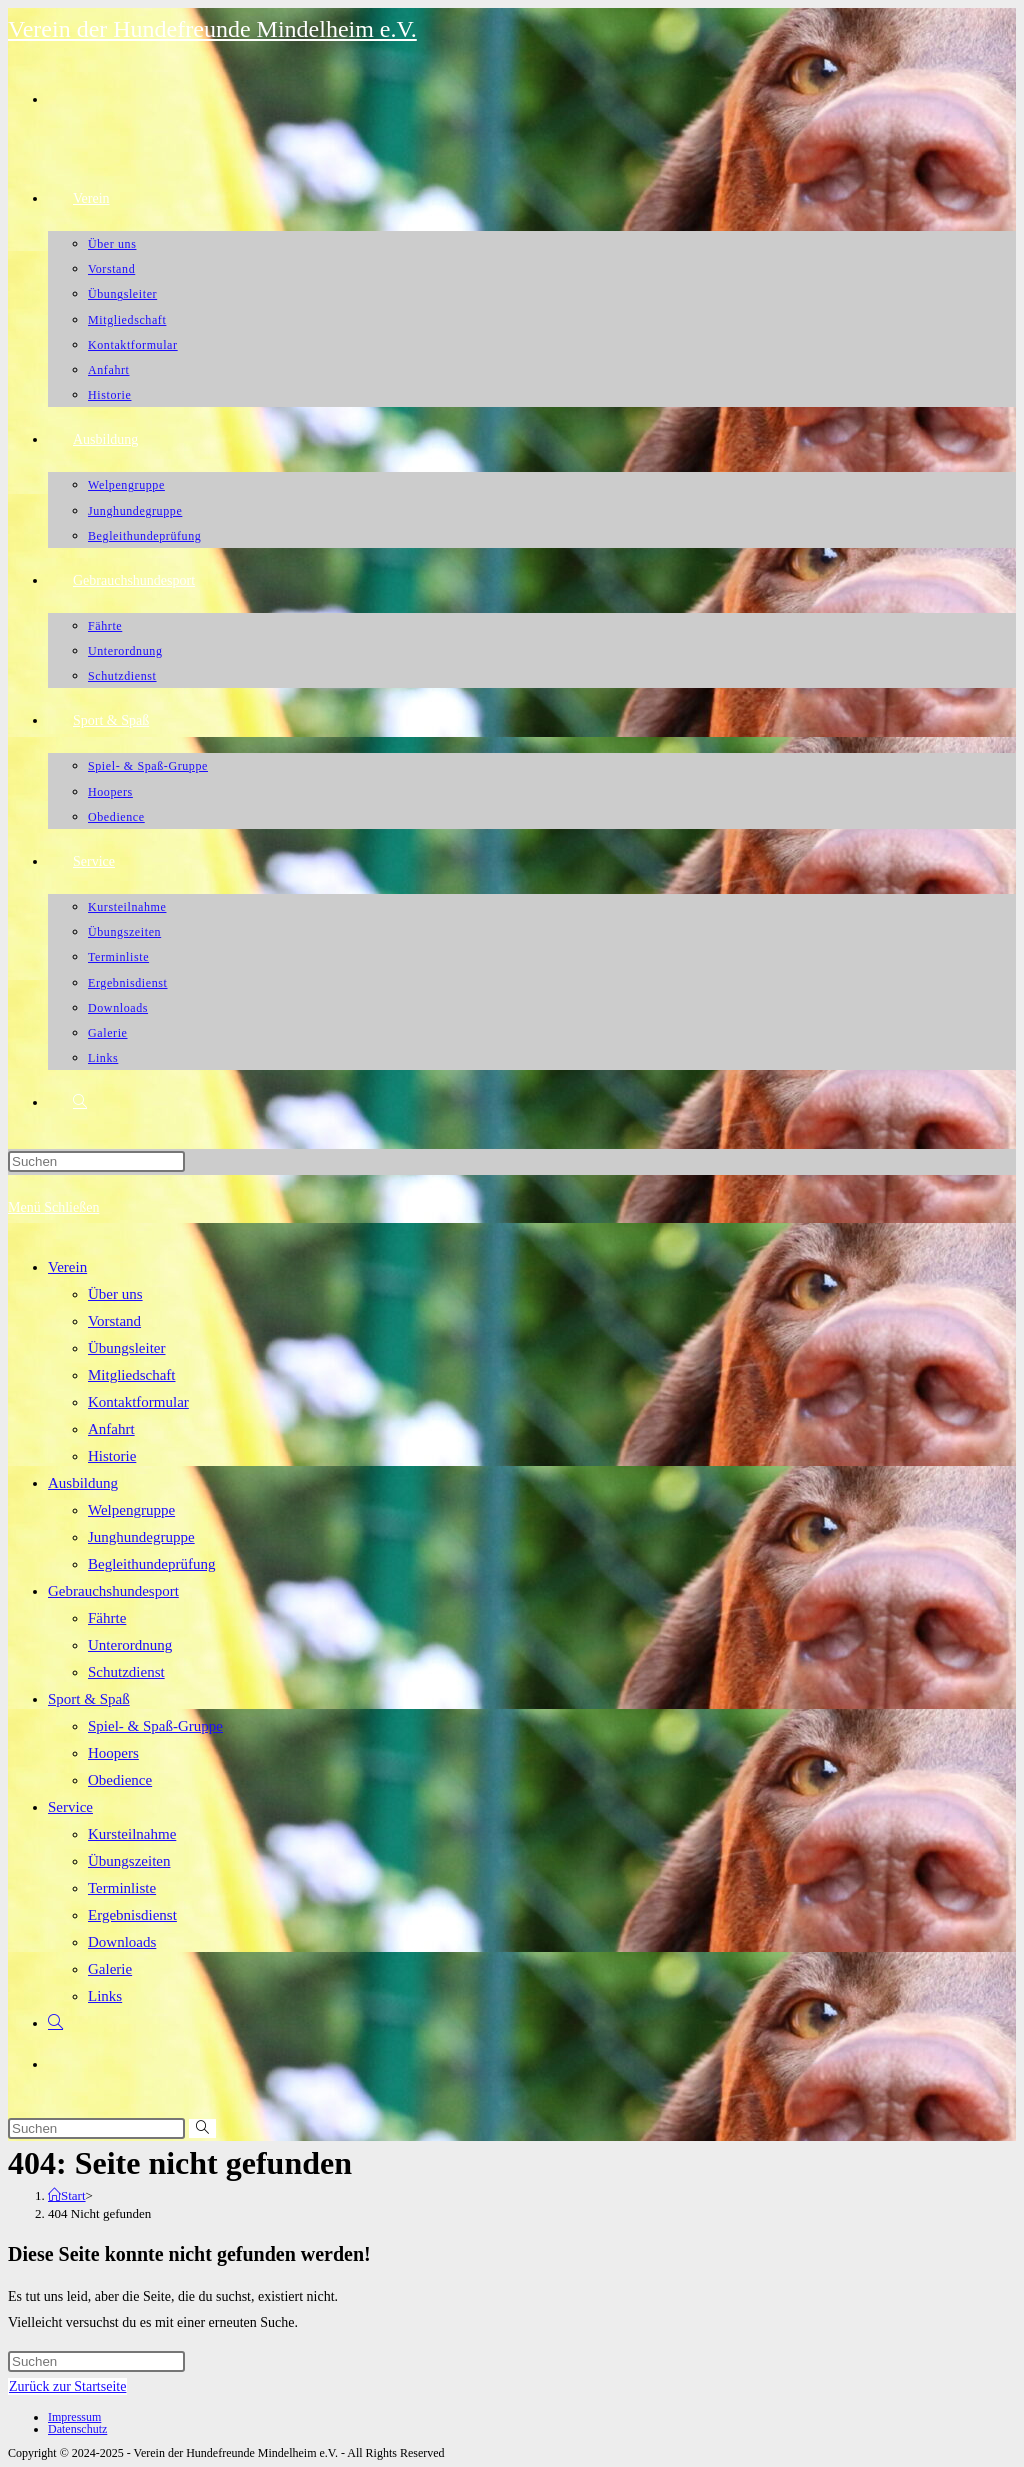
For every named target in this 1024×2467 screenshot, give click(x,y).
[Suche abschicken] (202, 2128)
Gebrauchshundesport (113, 1591)
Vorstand (114, 1321)
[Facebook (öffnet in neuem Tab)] (51, 96)
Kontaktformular (138, 1402)
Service (70, 1807)
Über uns (115, 1294)
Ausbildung (83, 1483)
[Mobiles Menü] (53, 1207)
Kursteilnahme (132, 1834)
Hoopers (113, 1753)
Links (105, 1996)
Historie (112, 1456)
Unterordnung (130, 1645)
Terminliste (122, 1888)
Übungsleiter (126, 1348)
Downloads (122, 1942)
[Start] (67, 2195)
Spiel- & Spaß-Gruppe (155, 1726)
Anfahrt (111, 1429)
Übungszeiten (129, 1861)
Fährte (107, 1618)
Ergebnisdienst (132, 1915)
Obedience (120, 1780)
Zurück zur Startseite (67, 2386)
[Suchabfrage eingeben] (96, 1161)
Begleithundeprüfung (151, 1564)
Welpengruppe (131, 1510)
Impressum (74, 2417)
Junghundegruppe (141, 1537)
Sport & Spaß (89, 1699)
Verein (67, 1267)
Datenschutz (77, 2429)
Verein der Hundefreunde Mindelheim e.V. (212, 29)
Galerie (110, 1969)
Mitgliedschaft (131, 1375)
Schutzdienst (126, 1672)
